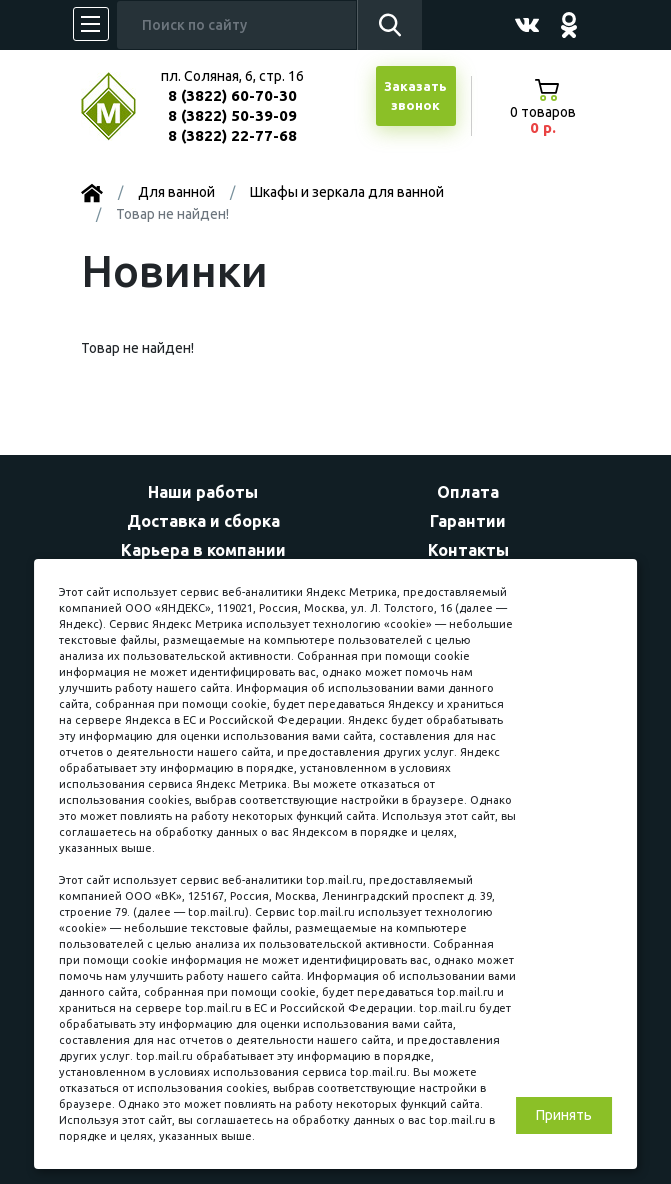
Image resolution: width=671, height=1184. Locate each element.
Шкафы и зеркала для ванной (347, 192)
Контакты (468, 550)
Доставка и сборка (203, 521)
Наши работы (203, 492)
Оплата (468, 492)
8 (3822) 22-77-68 (232, 135)
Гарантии (468, 521)
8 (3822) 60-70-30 (232, 95)
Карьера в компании (203, 550)
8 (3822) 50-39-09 (232, 115)
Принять (564, 1115)
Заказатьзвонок (415, 96)
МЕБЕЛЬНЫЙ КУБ (123, 106)
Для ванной (176, 192)
